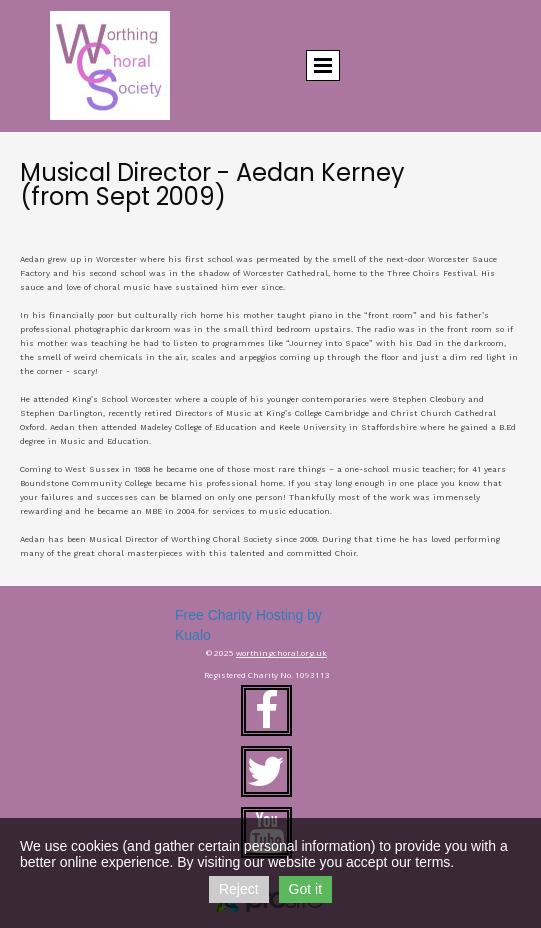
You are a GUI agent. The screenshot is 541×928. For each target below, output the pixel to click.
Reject (239, 889)
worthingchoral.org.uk (281, 652)
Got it (305, 889)
